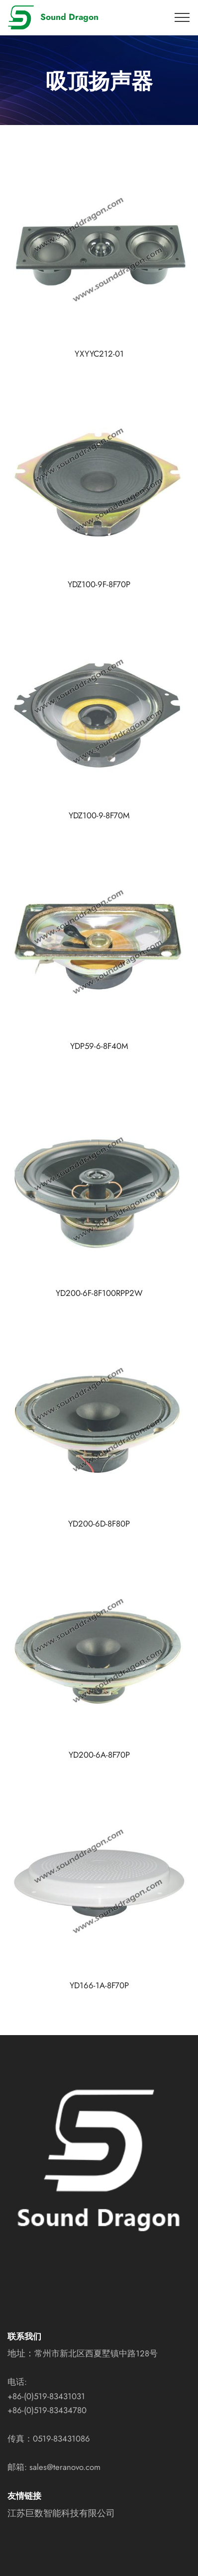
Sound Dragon (69, 17)
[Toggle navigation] (182, 17)
